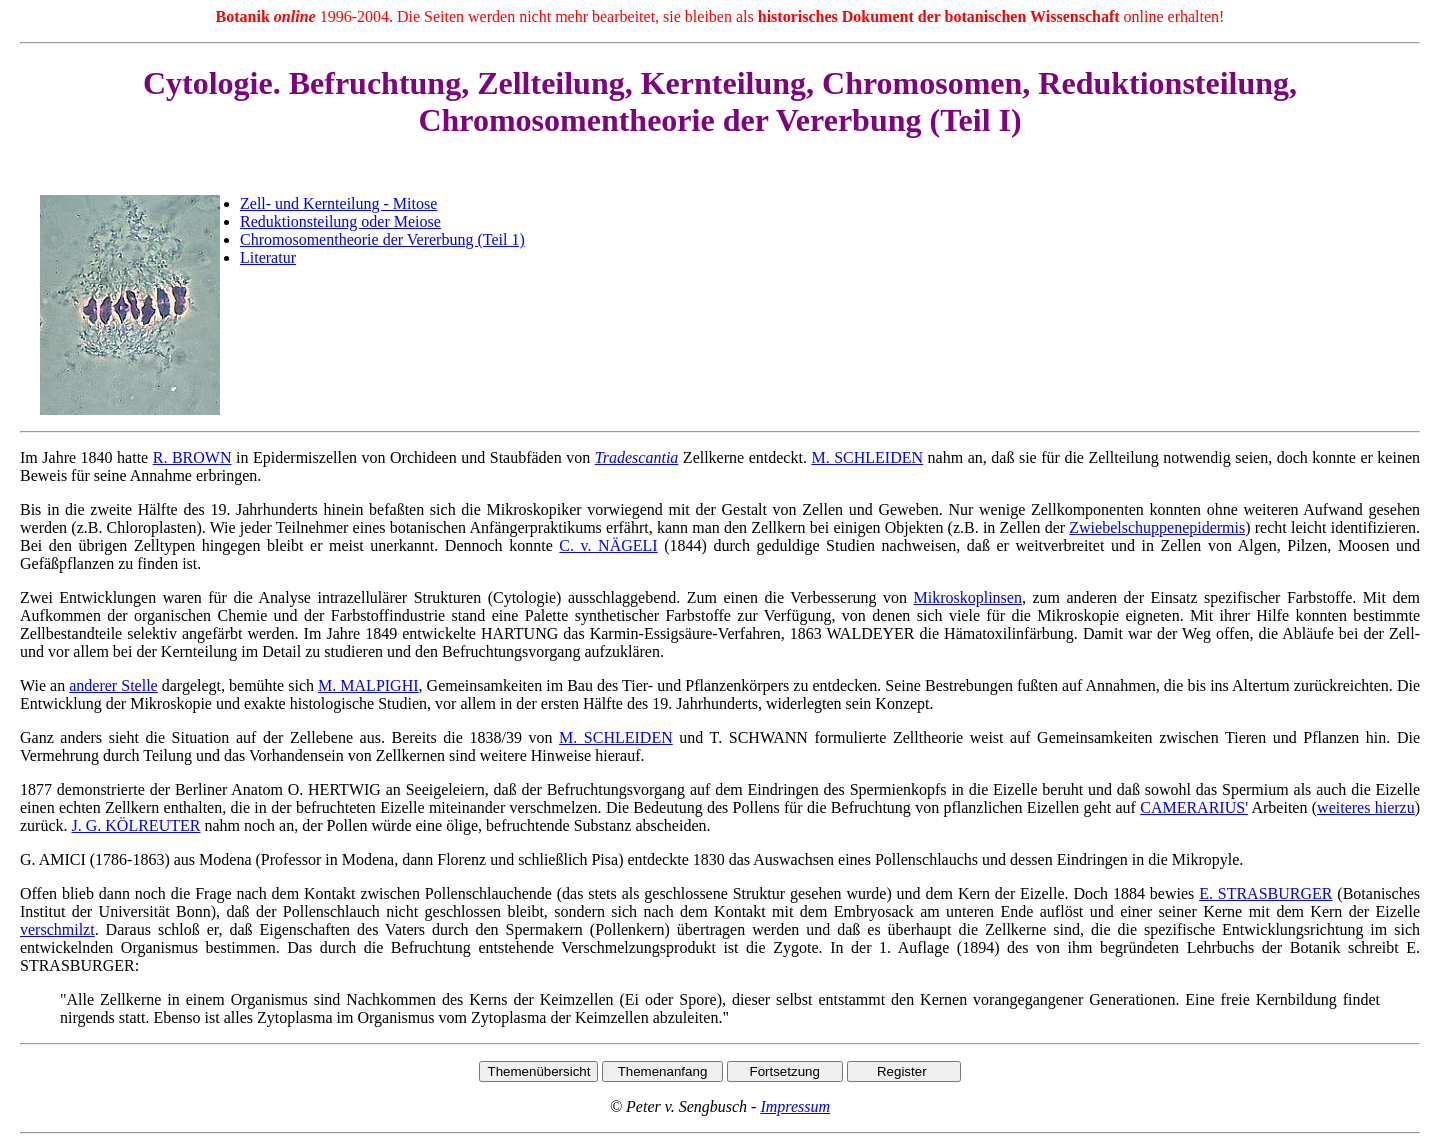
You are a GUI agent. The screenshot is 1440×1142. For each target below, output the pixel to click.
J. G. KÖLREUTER (136, 825)
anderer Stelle (113, 685)
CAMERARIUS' (1194, 807)
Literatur (268, 257)
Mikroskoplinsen (967, 597)
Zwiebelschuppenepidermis (1157, 527)
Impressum (795, 1106)
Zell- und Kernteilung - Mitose (338, 203)
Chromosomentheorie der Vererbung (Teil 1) (382, 239)
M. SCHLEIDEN (867, 457)
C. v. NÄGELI (608, 545)
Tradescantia (637, 457)
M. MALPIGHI (368, 685)
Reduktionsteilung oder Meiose (340, 221)
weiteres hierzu (1366, 807)
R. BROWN (192, 457)
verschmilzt (57, 929)
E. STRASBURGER (1265, 893)
